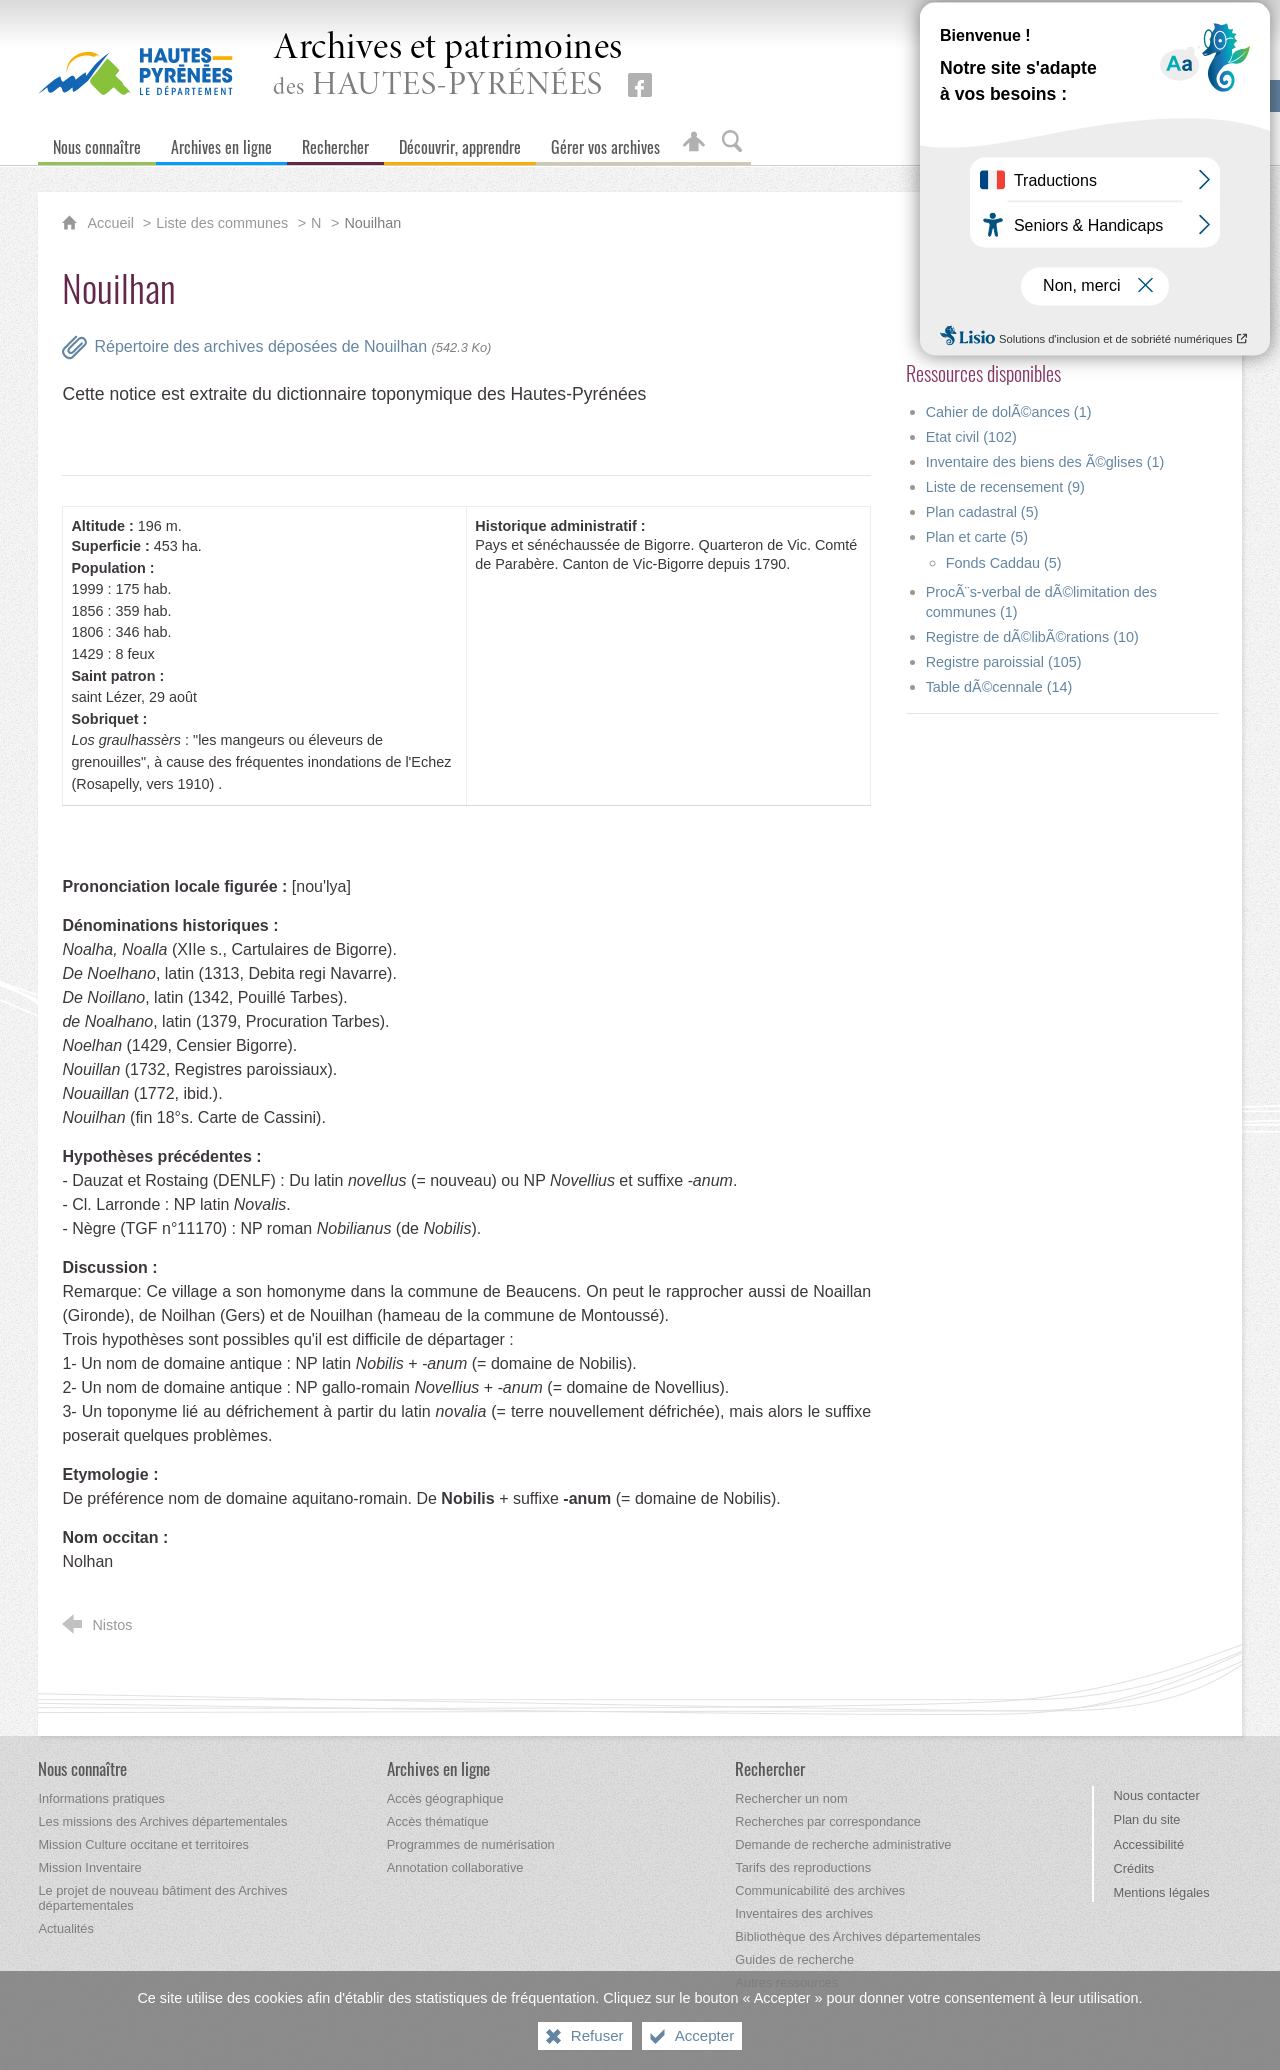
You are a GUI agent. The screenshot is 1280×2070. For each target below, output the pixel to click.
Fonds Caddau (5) (1004, 563)
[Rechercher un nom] (791, 1798)
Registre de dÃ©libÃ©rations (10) (1032, 637)
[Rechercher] (335, 142)
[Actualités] (65, 1928)
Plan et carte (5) (977, 537)
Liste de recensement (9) (1005, 487)
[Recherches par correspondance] (828, 1821)
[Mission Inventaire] (89, 1867)
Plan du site (1147, 1819)
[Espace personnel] (694, 142)
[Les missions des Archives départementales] (162, 1821)
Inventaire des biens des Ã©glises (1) (1045, 462)
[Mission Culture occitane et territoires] (143, 1844)
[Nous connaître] (97, 142)
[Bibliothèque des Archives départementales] (857, 1936)
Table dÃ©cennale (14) (999, 687)
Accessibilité (1149, 1844)
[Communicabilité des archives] (820, 1890)
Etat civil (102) (971, 437)
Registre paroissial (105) (1004, 662)
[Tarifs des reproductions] (803, 1867)
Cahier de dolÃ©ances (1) (1009, 412)
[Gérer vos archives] (605, 142)
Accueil (112, 223)
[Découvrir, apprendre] (460, 142)
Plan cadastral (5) (982, 512)
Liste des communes (222, 223)
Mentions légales (1162, 1892)
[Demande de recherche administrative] (843, 1844)
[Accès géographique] (445, 1798)
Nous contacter (1157, 1795)
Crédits (1134, 1868)
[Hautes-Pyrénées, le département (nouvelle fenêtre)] (135, 71)
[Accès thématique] (438, 1821)
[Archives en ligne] (221, 142)
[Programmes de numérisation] (471, 1844)
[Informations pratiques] (101, 1798)
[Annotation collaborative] (455, 1867)
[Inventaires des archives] (804, 1913)
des (448, 66)
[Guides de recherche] (794, 1959)
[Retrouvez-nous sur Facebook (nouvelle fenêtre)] (640, 85)
